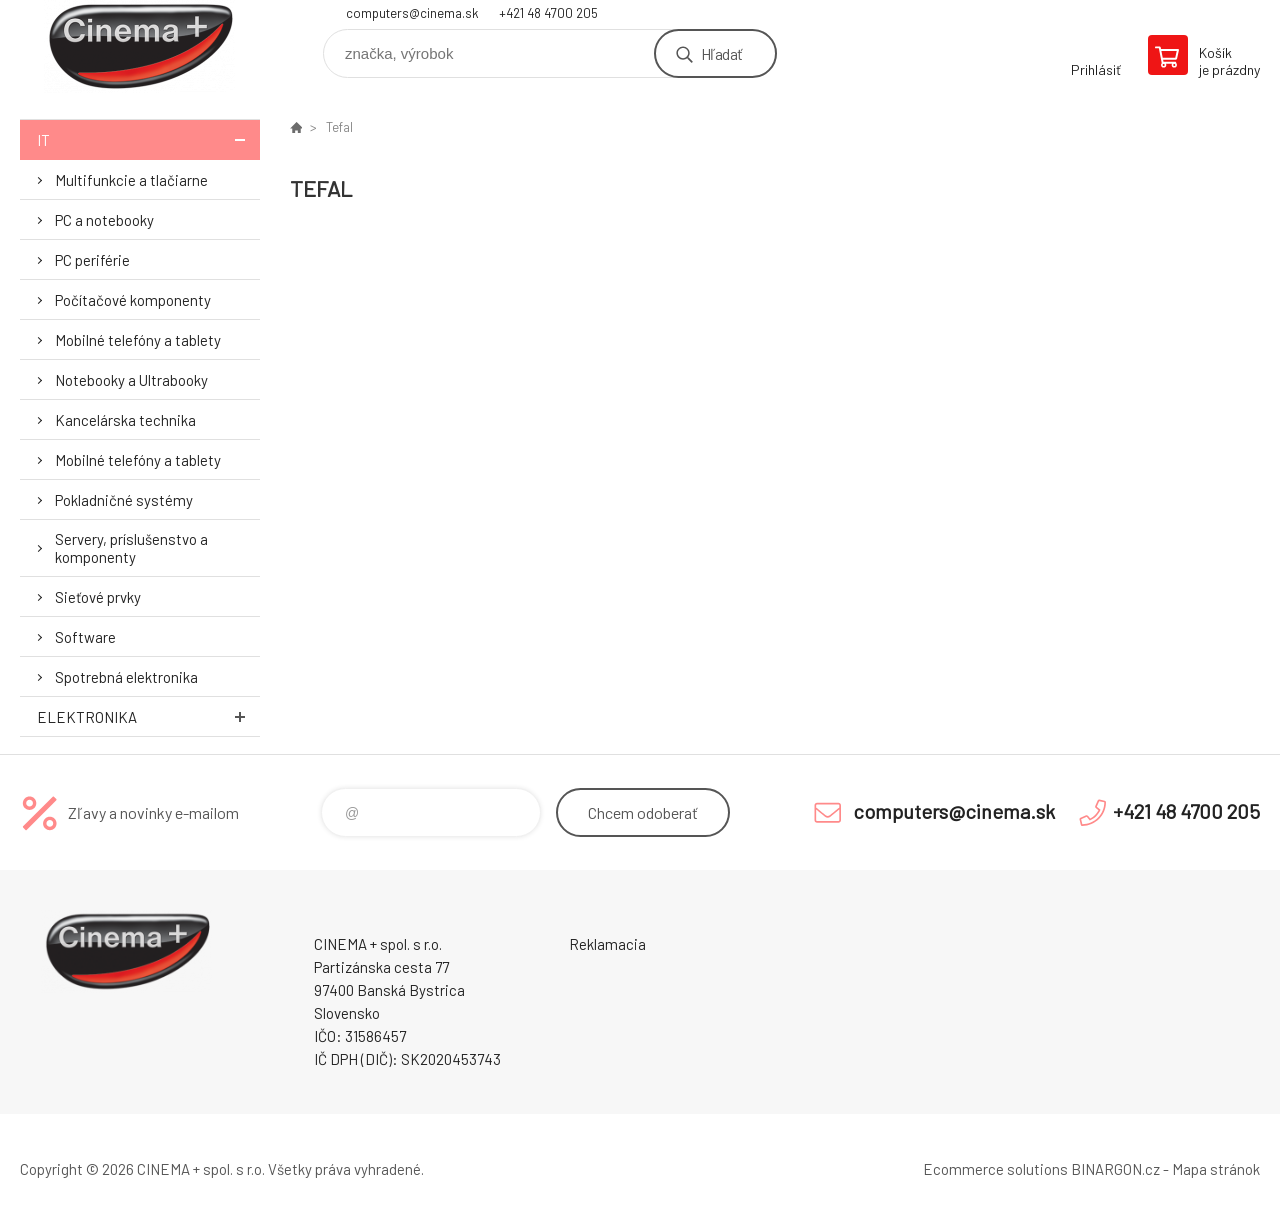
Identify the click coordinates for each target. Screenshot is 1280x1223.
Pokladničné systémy (124, 500)
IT (148, 139)
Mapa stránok (1216, 1169)
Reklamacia (607, 944)
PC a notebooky (104, 220)
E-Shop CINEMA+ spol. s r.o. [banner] (140, 46)
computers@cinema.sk (412, 13)
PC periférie (92, 260)
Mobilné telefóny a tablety (138, 340)
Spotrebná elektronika (126, 677)
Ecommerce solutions (995, 1169)
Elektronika (148, 716)
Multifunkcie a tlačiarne (131, 180)
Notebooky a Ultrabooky (131, 380)
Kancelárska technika (125, 420)
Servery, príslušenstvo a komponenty (131, 548)
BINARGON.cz (1115, 1169)
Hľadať (721, 53)
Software (85, 637)
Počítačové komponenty (133, 300)
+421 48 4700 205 (548, 13)
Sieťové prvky (98, 597)
